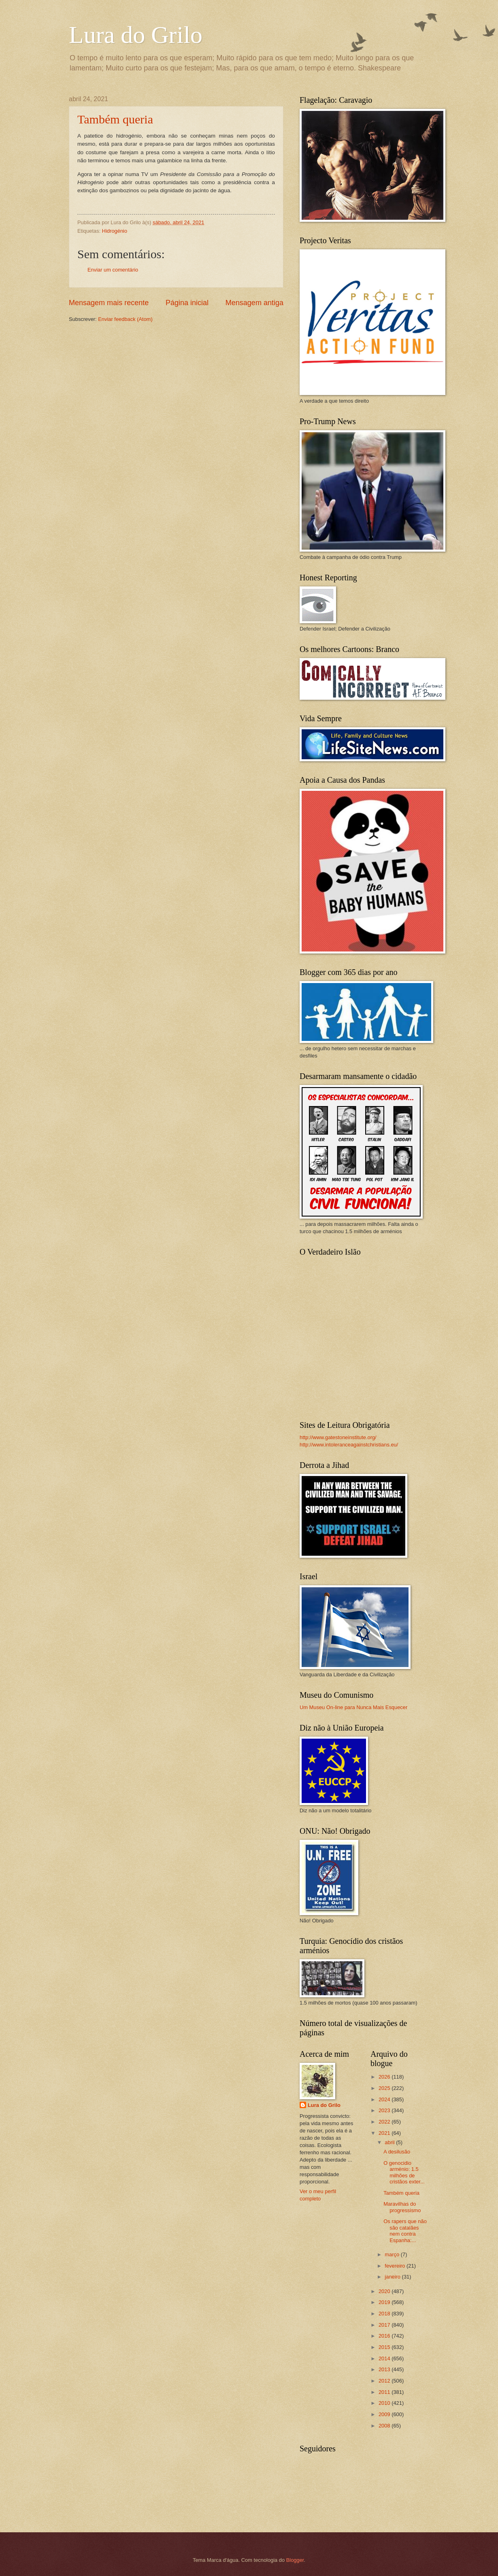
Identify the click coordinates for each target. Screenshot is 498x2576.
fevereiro (395, 2266)
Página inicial (187, 303)
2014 (385, 2358)
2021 (385, 2133)
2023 (385, 2110)
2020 (385, 2291)
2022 (385, 2122)
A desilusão (396, 2152)
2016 (385, 2336)
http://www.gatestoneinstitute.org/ (338, 1437)
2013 (385, 2369)
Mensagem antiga (254, 303)
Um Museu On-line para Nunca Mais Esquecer (353, 1707)
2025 (385, 2088)
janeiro (393, 2277)
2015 (385, 2347)
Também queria (115, 119)
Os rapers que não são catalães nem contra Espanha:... (405, 2230)
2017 (385, 2325)
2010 (385, 2403)
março (392, 2254)
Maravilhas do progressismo (402, 2207)
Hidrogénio (114, 231)
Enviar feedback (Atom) (125, 319)
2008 (385, 2426)
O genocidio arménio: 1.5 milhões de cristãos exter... (404, 2172)
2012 (385, 2381)
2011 (385, 2392)
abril (390, 2142)
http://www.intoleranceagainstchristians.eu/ (349, 1445)
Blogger (295, 2560)
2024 (385, 2099)
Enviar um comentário (112, 270)
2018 (385, 2314)
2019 (385, 2302)
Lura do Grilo (135, 34)
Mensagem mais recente (109, 303)
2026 (385, 2077)
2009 (385, 2414)
